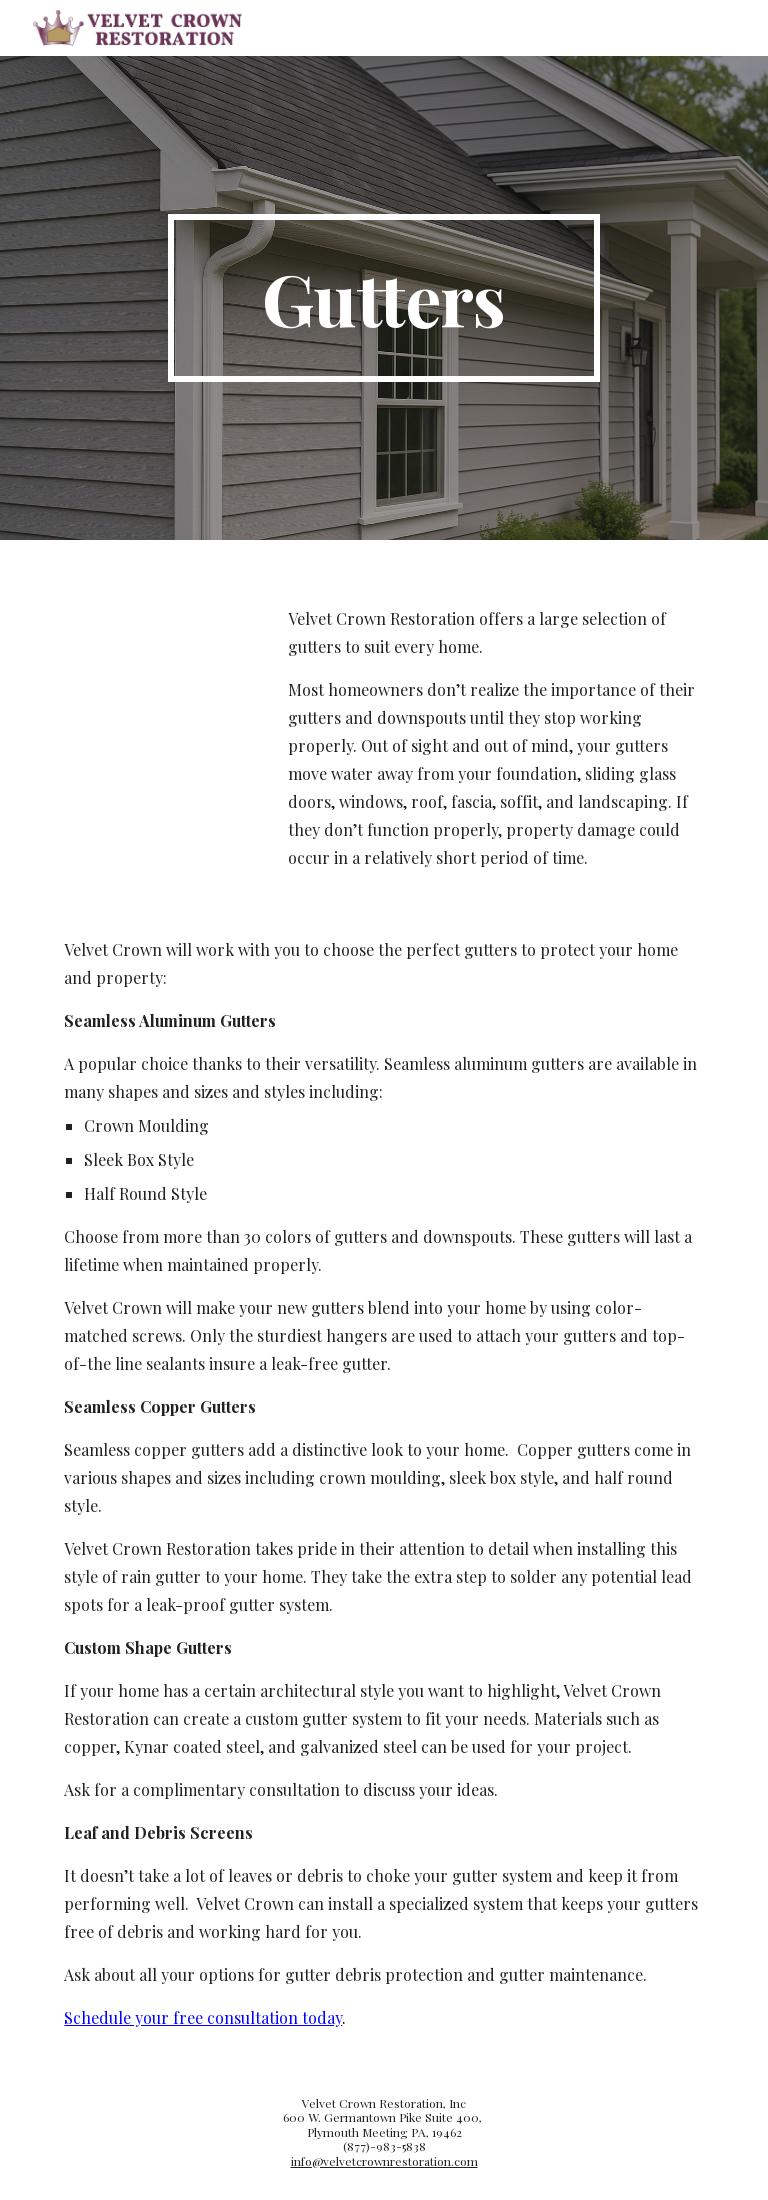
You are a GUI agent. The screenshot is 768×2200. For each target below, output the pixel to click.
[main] (383, 298)
